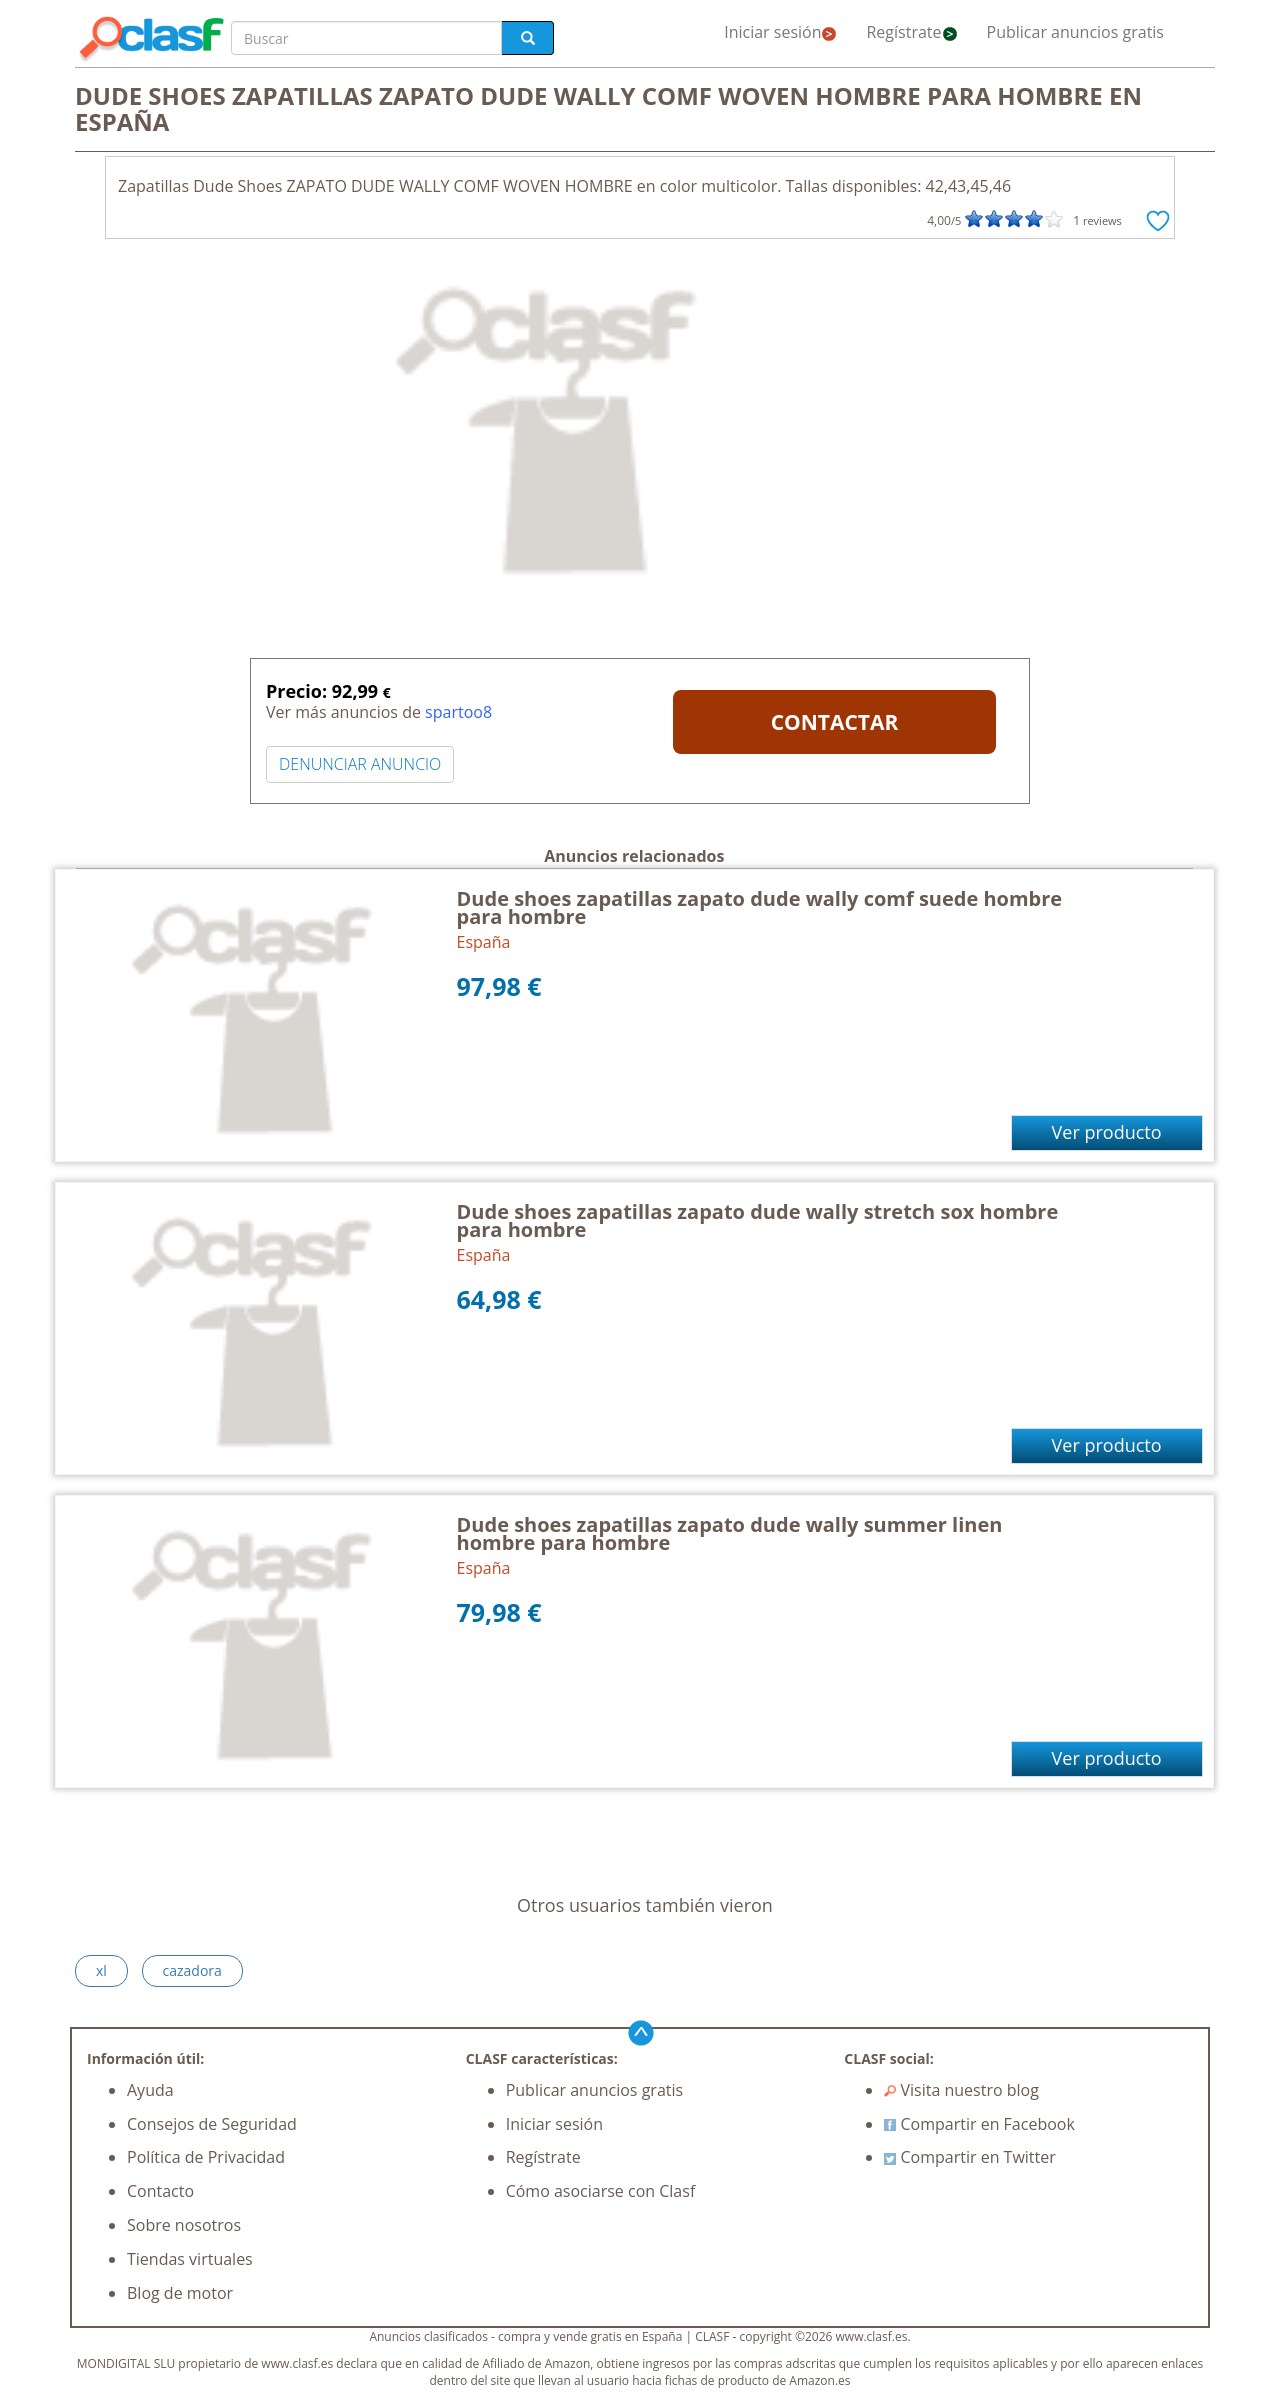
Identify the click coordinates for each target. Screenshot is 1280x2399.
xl (101, 1970)
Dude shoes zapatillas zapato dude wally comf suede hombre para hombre (760, 907)
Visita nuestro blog (961, 2090)
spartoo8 (458, 712)
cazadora (192, 1970)
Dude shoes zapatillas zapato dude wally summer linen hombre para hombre (730, 1533)
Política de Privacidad (206, 2157)
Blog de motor (180, 2293)
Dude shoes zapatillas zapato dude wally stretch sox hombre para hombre (758, 1220)
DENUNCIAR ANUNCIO (360, 764)
